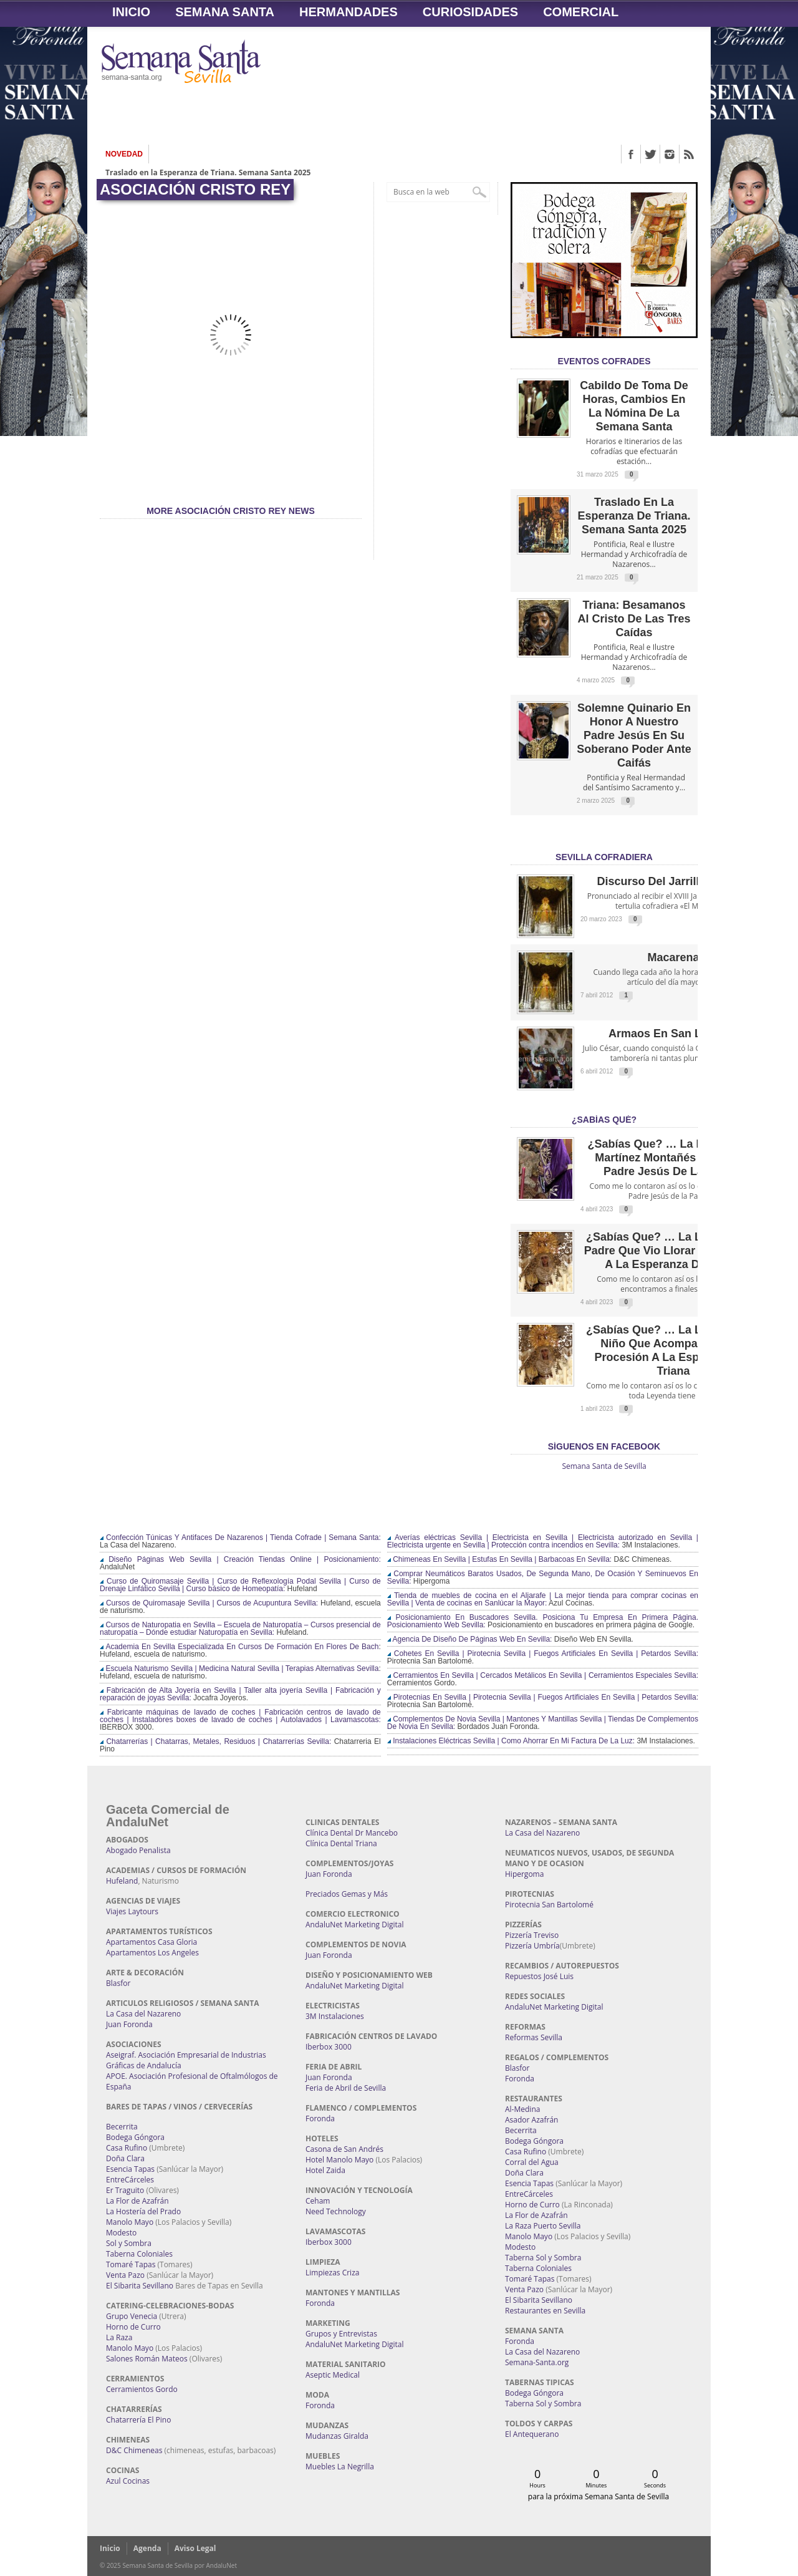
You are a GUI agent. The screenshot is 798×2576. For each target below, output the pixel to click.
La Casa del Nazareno (143, 2013)
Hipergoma (524, 1874)
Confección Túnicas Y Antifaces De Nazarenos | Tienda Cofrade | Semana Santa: (240, 1537)
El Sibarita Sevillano (139, 2285)
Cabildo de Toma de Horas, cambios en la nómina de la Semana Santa (634, 406)
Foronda (320, 2118)
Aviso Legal (195, 2548)
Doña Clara (125, 2158)
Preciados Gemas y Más (346, 1894)
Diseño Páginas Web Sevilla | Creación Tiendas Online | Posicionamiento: (240, 1559)
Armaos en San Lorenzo (673, 1033)
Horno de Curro (133, 2327)
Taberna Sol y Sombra (543, 2257)
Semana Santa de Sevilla (604, 1466)
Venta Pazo (125, 2275)
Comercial (580, 12)
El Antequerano (532, 2434)
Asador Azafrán (531, 2119)
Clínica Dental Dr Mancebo (351, 1833)
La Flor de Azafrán (137, 2201)
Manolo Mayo (129, 2222)
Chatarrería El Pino (138, 2419)
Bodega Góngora (135, 2137)
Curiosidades (470, 12)
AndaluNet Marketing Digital (354, 1924)
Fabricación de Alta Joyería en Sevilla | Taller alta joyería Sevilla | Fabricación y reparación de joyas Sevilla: (240, 1694)
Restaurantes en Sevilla (545, 2310)
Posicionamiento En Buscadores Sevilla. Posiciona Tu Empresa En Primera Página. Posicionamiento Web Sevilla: (542, 1621)
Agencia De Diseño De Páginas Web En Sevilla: (469, 1639)
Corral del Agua (532, 2162)
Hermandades (348, 12)
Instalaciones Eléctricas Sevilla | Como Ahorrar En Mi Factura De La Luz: (511, 1740)
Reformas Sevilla (533, 2037)
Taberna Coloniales (139, 2254)
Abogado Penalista (138, 1850)
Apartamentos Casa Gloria (151, 1942)
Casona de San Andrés (344, 2149)
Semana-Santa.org (537, 2362)
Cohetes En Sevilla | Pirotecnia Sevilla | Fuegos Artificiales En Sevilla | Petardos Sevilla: (542, 1653)
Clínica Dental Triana (341, 1843)
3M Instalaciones (334, 2016)
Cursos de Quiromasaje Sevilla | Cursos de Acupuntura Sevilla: (209, 1603)
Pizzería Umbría (532, 1945)
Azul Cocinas (128, 2481)
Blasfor (118, 1983)
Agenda (147, 2548)
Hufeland (122, 1881)
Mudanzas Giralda (336, 2436)
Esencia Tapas (130, 2169)
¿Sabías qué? (604, 1120)
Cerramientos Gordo (142, 2389)
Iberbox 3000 (328, 2046)
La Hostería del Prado (143, 2211)
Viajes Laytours (132, 1911)
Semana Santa (224, 12)
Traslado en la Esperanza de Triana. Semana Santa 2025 (207, 174)
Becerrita (122, 2126)
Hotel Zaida (325, 2170)
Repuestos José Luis (539, 1976)
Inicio (131, 12)
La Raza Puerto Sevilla (542, 2225)
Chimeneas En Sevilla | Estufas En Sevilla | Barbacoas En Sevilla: (499, 1559)
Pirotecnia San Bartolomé (549, 1904)
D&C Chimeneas (134, 2450)
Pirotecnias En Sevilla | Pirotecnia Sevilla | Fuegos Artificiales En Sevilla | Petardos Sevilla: (542, 1697)
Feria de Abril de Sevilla (345, 2088)
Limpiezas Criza (332, 2272)
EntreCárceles (130, 2179)
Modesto (121, 2232)
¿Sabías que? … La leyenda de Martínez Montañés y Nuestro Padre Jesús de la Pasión (673, 1158)
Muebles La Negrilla (339, 2466)
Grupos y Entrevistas (341, 2333)
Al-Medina (522, 2109)
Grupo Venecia (131, 2316)
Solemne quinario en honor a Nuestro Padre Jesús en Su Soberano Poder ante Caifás (634, 735)
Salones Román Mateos (147, 2358)
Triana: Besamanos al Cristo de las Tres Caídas (633, 619)
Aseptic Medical (332, 2375)
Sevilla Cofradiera (604, 857)
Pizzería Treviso (532, 1935)
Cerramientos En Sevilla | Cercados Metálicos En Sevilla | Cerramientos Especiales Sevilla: (542, 1675)
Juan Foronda (129, 2024)
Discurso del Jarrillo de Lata (673, 881)
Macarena (673, 957)
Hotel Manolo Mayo (339, 2159)
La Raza (119, 2337)
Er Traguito (125, 2190)
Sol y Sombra (128, 2243)
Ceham (317, 2201)
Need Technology (335, 2211)
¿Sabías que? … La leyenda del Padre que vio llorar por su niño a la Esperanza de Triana (673, 1251)
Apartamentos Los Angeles (152, 1952)
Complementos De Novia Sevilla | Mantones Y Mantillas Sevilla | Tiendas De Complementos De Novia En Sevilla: (542, 1723)
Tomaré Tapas (130, 2264)
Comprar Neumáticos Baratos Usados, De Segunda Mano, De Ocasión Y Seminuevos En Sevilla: (542, 1577)
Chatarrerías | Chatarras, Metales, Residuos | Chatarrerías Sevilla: (215, 1741)
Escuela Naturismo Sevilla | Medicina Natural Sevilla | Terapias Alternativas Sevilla (239, 1668)
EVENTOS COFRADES (603, 361)
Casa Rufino (126, 2148)
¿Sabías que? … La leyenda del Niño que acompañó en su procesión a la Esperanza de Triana (673, 1350)
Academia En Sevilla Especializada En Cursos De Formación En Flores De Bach (239, 1646)
